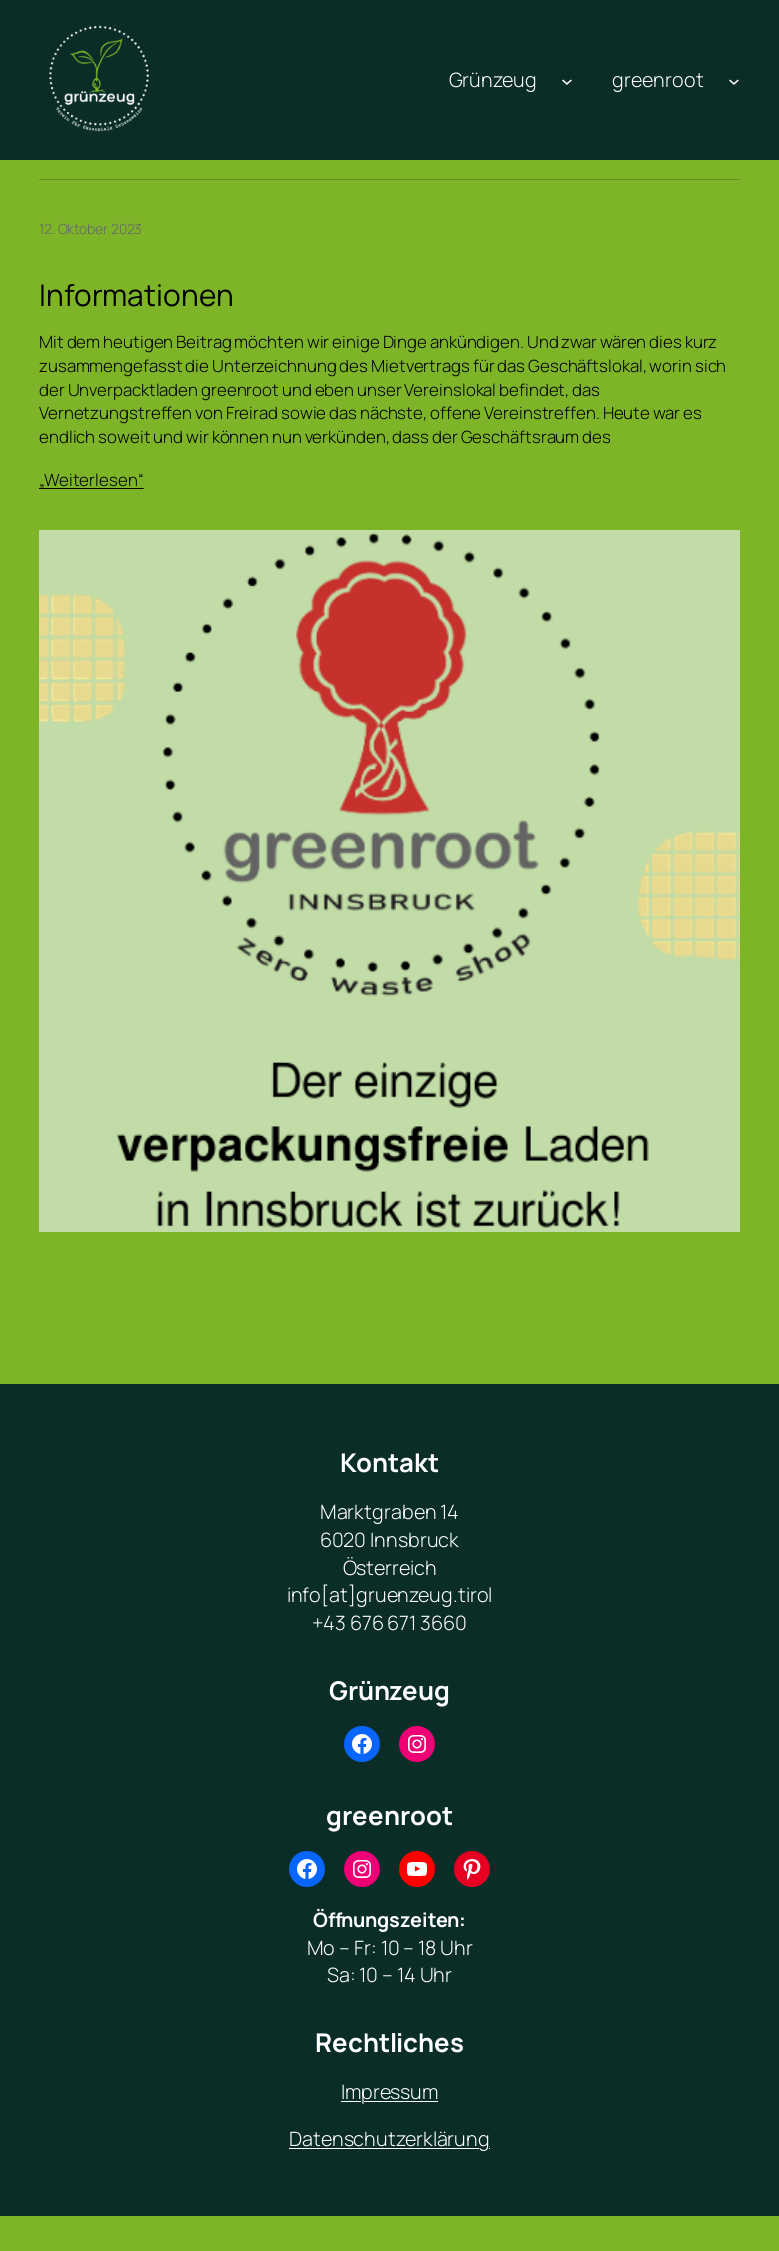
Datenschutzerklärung (389, 2138)
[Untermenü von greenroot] (734, 80)
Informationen (136, 295)
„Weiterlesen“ (91, 479)
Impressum (389, 2091)
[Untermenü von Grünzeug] (567, 80)
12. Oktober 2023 (90, 228)
